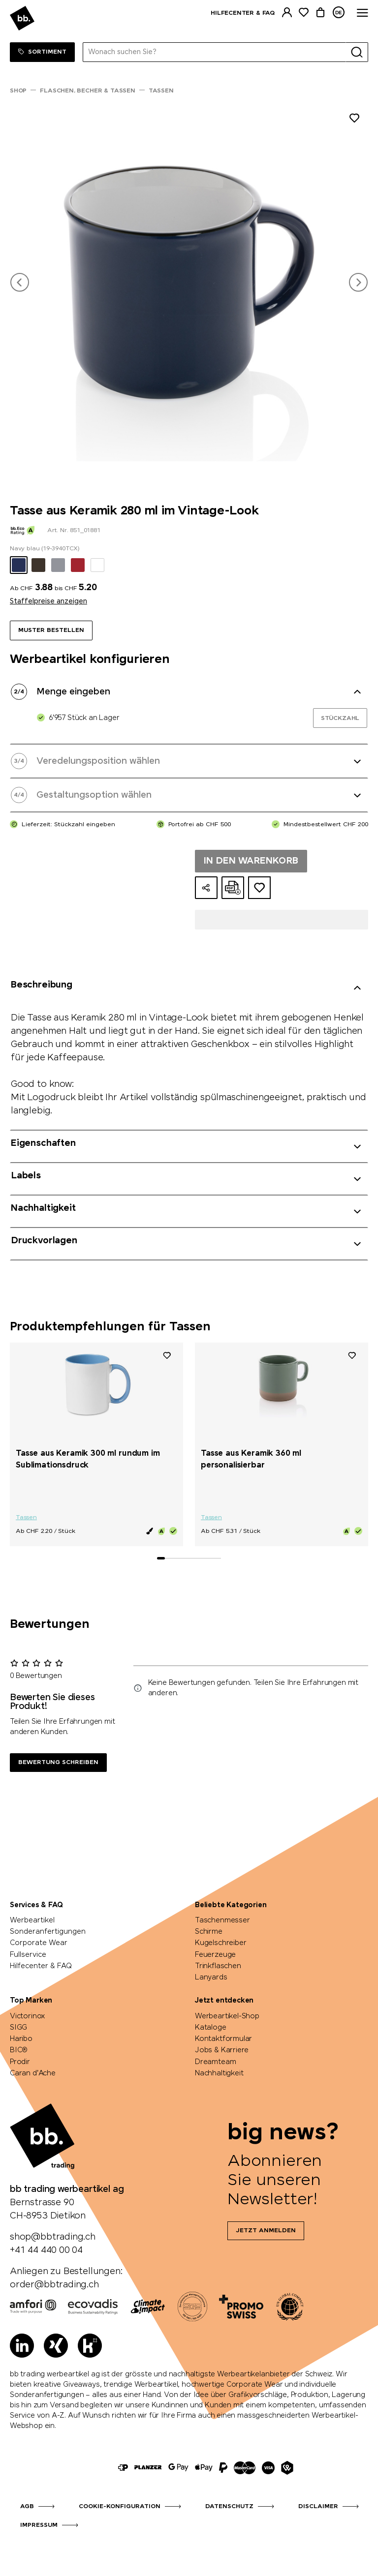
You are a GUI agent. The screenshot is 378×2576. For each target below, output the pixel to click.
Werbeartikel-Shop (227, 2016)
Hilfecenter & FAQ (243, 13)
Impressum (39, 2525)
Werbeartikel (32, 1920)
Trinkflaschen (218, 1966)
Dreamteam (215, 2062)
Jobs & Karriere (222, 2050)
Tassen (26, 1517)
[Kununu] (90, 2346)
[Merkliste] (304, 12)
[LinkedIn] (22, 2346)
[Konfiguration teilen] (206, 887)
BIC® (19, 2050)
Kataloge (210, 2028)
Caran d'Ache (33, 2073)
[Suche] (357, 52)
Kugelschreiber (220, 1943)
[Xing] (56, 2346)
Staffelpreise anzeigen (48, 601)
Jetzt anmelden (266, 2230)
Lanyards (211, 1977)
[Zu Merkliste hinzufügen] (354, 119)
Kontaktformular (223, 2039)
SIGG (18, 2028)
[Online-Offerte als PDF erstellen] (232, 887)
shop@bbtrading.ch (52, 2237)
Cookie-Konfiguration (119, 2506)
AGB (27, 2506)
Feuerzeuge (215, 1955)
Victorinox (27, 2016)
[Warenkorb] (320, 12)
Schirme (208, 1932)
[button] (19, 282)
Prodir (20, 2062)
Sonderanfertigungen (48, 1932)
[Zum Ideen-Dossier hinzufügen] (259, 887)
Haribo (21, 2039)
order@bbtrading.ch (54, 2285)
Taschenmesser (222, 1920)
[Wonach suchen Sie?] (214, 52)
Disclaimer (318, 2506)
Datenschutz (229, 2506)
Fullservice (28, 1955)
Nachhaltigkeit (219, 2073)
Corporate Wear (38, 1943)
